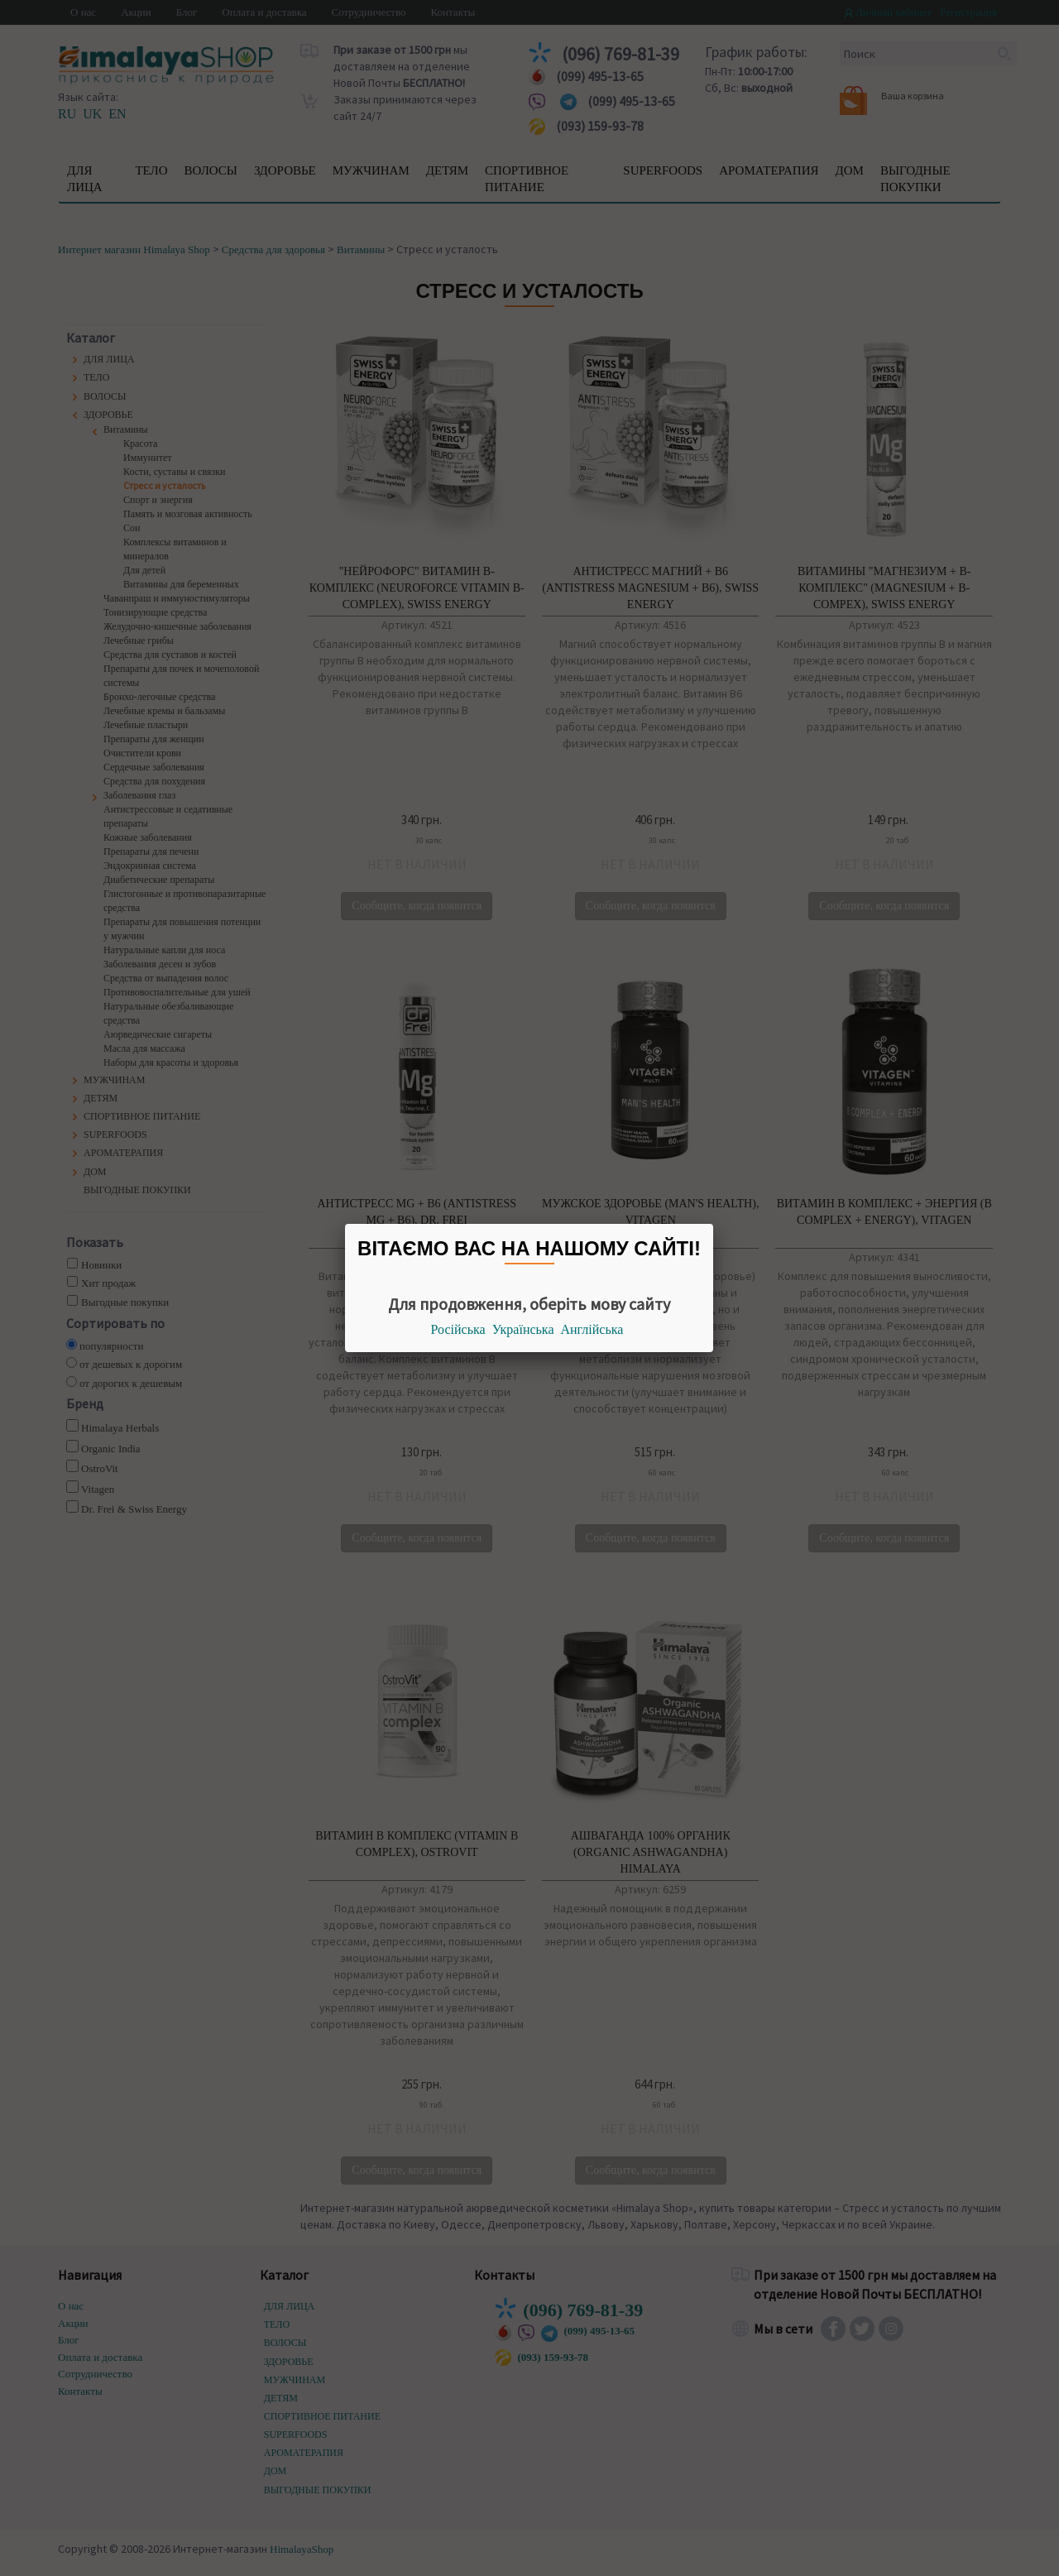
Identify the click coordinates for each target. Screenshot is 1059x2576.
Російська (458, 1329)
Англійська (592, 1329)
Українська (523, 1329)
